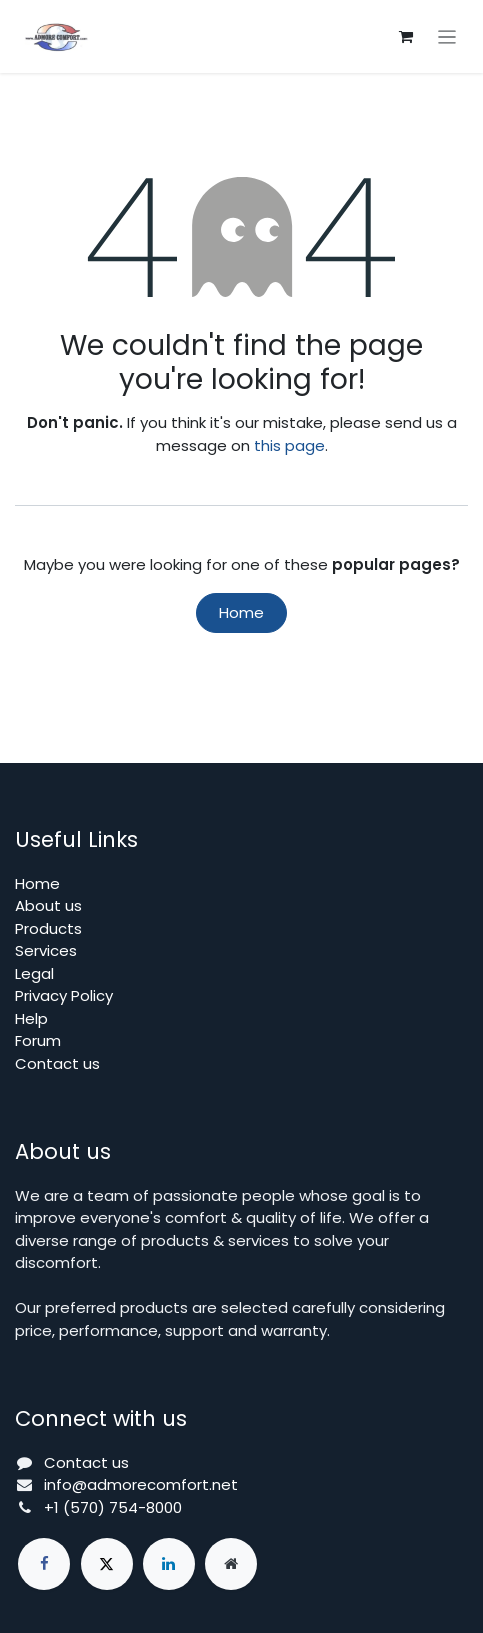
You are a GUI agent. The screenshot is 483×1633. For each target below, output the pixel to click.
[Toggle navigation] (447, 36)
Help (31, 1018)
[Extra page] (231, 1564)
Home (241, 612)
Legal (34, 973)
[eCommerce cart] (406, 37)
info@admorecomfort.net (141, 1484)
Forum (38, 1040)
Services (46, 950)
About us (48, 905)
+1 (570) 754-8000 (113, 1507)
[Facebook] (44, 1564)
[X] (107, 1564)
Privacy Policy (64, 995)
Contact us (57, 1063)
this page (289, 445)
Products (48, 928)
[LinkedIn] (169, 1564)
